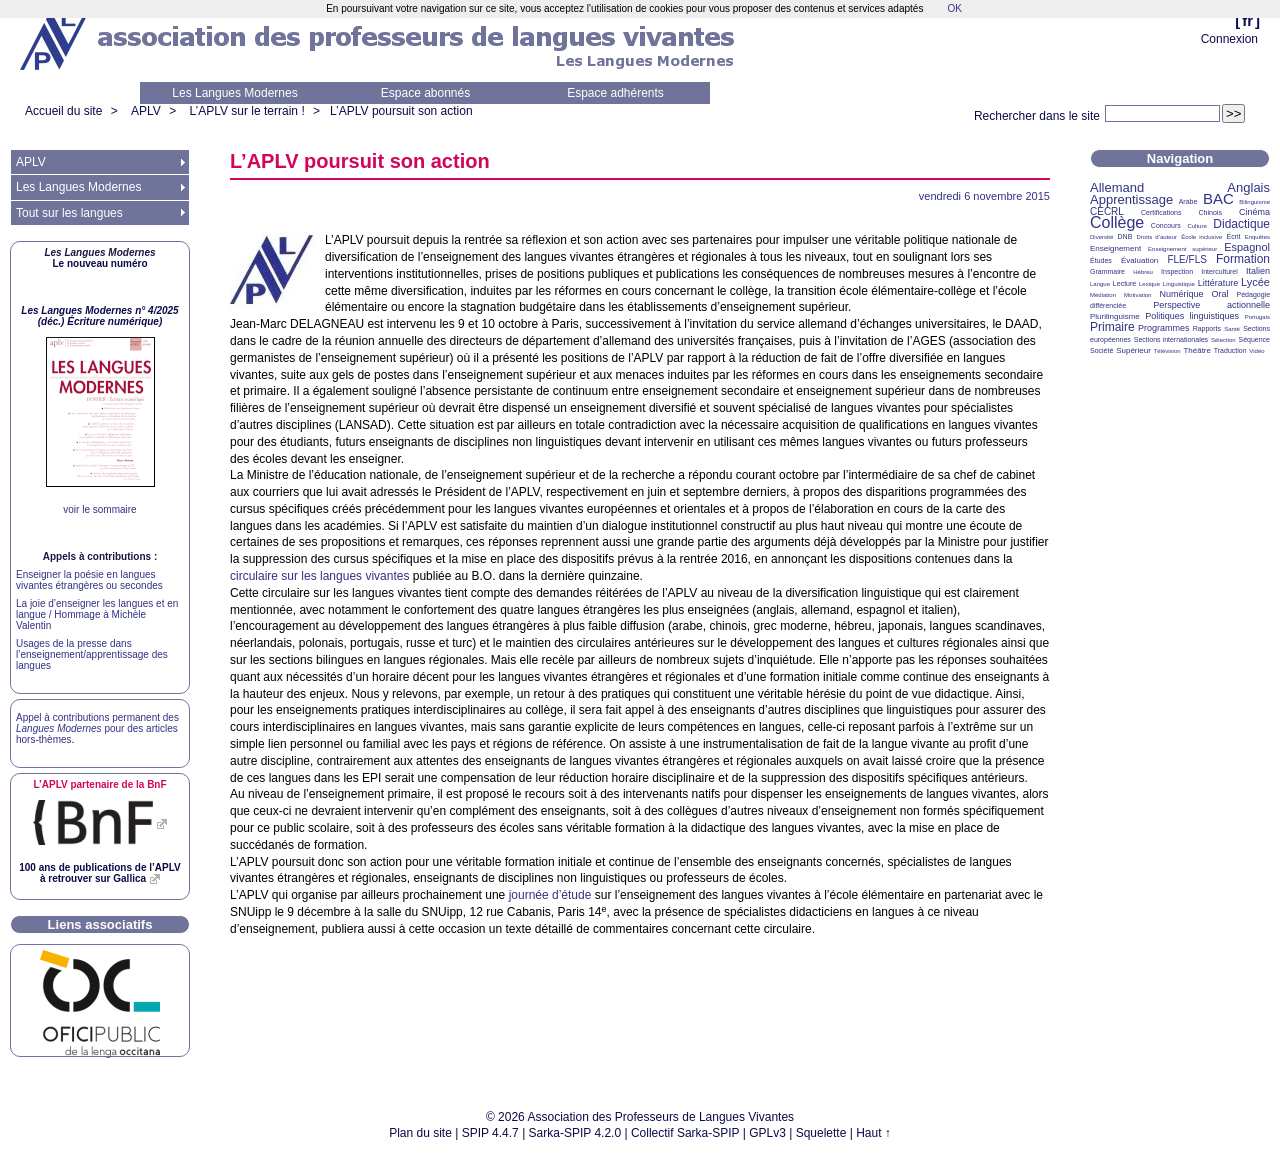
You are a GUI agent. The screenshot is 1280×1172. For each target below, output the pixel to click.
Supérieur (1133, 350)
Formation (1243, 259)
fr (1247, 20)
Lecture (1124, 283)
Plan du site (420, 1133)
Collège (1117, 222)
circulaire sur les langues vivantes (319, 576)
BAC (1218, 198)
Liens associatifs (100, 924)
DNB (1125, 236)
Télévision (1167, 351)
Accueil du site (63, 111)
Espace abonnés (425, 93)
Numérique (1181, 294)
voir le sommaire (99, 509)
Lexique (1149, 284)
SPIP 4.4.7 (490, 1133)
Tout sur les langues (69, 213)
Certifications (1161, 212)
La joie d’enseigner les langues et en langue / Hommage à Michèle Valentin (97, 614)
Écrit (1233, 236)
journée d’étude (550, 895)
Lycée (1255, 282)
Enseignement (1115, 248)
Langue (1100, 284)
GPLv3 (767, 1133)
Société (1101, 350)
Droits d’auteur (1157, 237)
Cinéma (1254, 212)
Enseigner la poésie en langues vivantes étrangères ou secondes (89, 580)
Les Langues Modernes (234, 93)
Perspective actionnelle (1211, 305)
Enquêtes (1257, 237)
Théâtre (1197, 350)
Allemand (1117, 187)
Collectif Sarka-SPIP (685, 1133)
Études (1101, 260)
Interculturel (1219, 271)
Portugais (1257, 317)
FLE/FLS (1186, 259)
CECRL (1107, 211)
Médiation (1103, 295)
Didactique (1241, 224)
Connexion (1229, 39)
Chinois (1210, 212)
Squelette (821, 1133)
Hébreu (1143, 272)
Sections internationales (1171, 339)
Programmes (1164, 328)
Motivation (1137, 295)
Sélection (1223, 340)
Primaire (1112, 327)
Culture (1196, 226)
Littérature (1218, 283)
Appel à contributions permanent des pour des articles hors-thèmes (97, 728)
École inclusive (1201, 237)
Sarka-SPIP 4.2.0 (575, 1133)
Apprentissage (1131, 199)
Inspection (1177, 271)
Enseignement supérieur (1182, 249)
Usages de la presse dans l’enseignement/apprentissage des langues (92, 654)
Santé (1232, 329)
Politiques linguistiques (1192, 316)
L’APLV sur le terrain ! (247, 111)
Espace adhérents (615, 93)
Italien (1258, 271)
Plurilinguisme (1115, 316)
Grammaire (1107, 271)
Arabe (1188, 201)
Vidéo (1256, 351)
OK (954, 8)
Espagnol (1247, 247)
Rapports (1207, 328)
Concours (1166, 225)
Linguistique (1179, 284)
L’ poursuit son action (401, 111)
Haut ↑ (873, 1133)
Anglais (1248, 187)
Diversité (1101, 237)
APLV (146, 111)
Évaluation (1139, 260)
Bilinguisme (1254, 202)
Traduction (1230, 350)
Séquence (1254, 339)
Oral (1220, 294)
